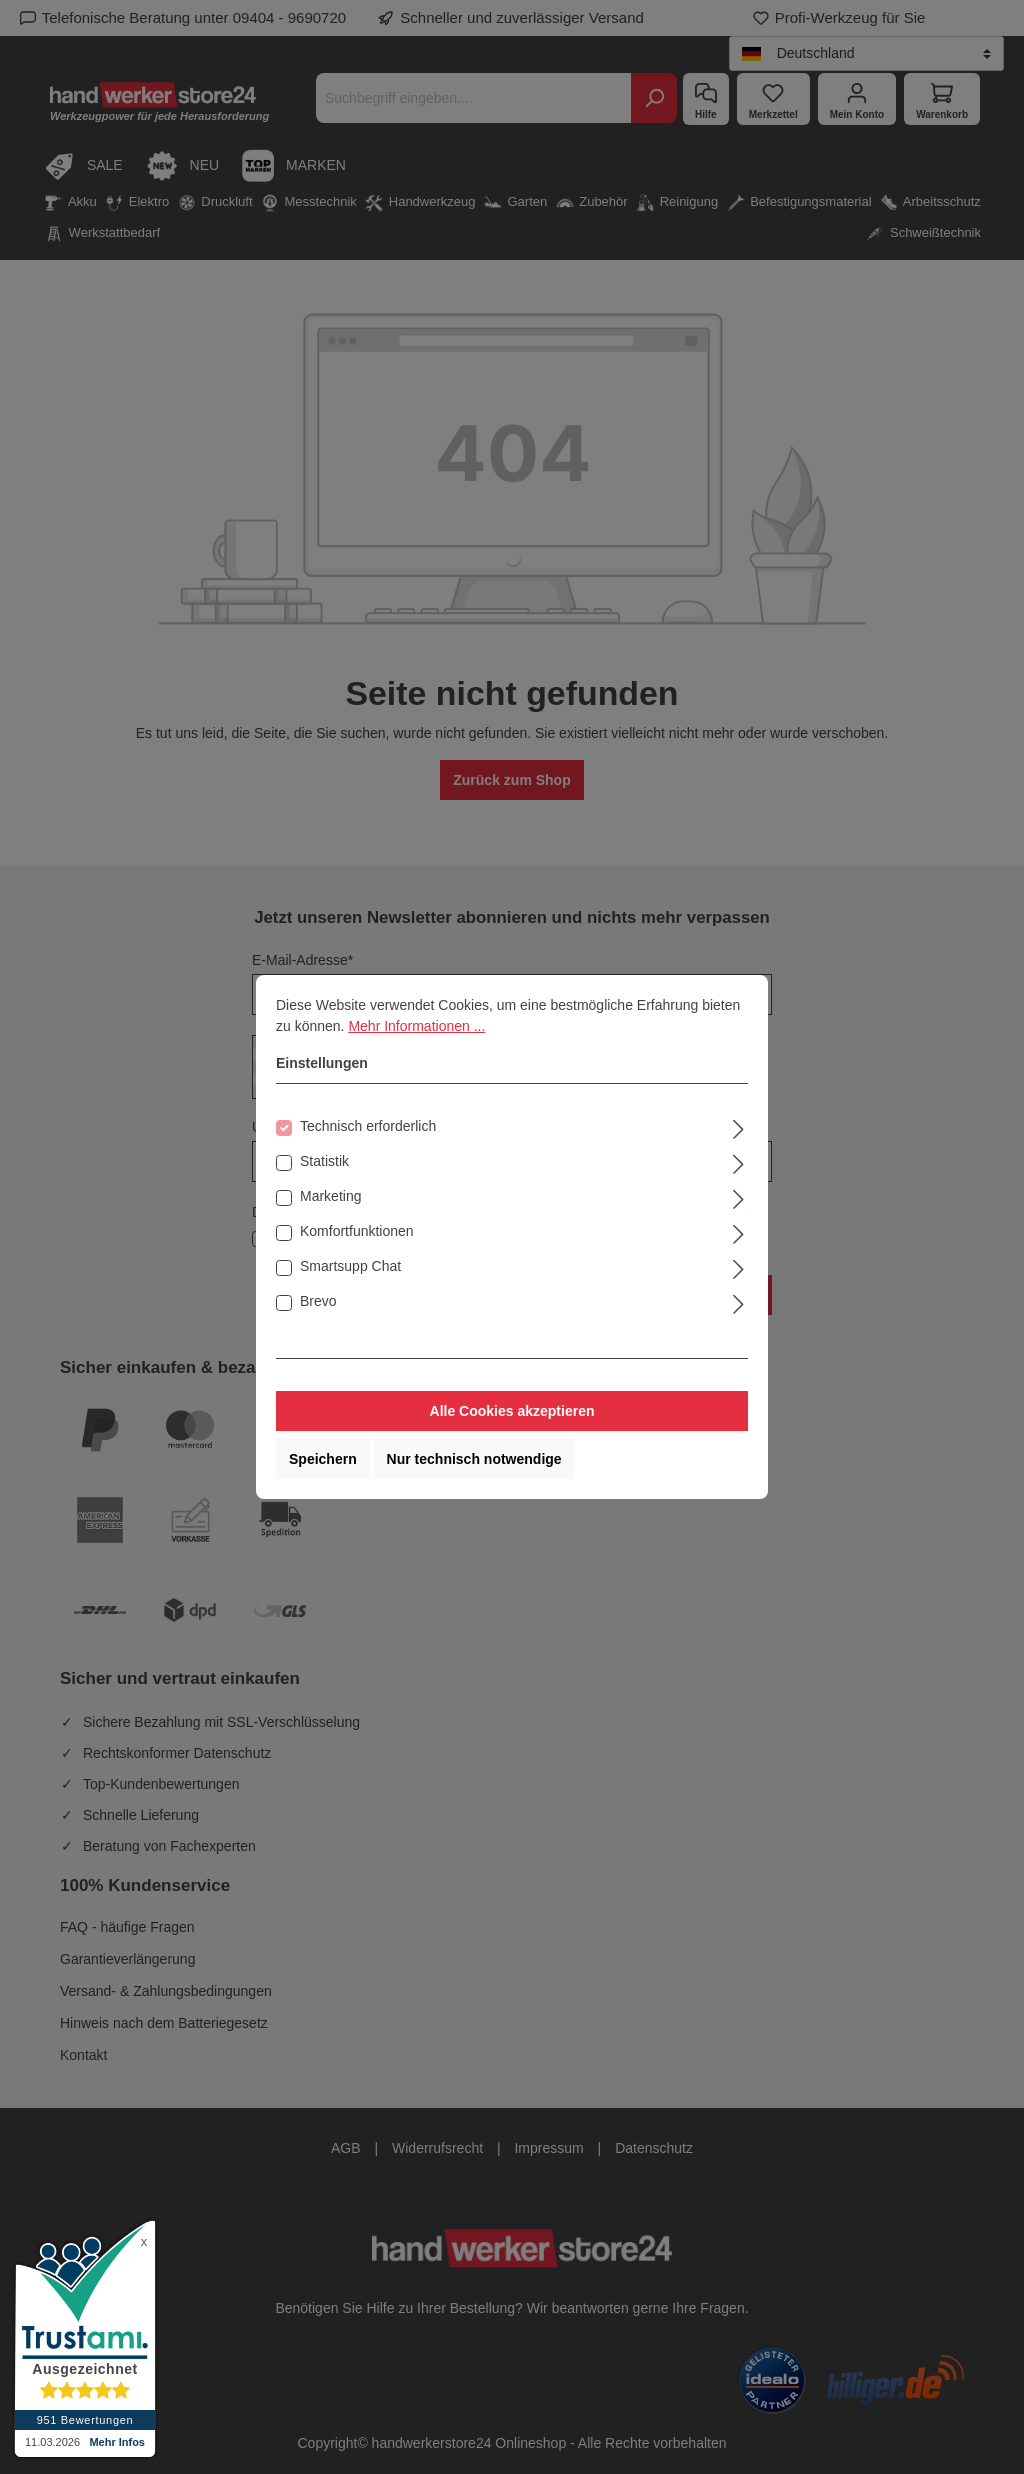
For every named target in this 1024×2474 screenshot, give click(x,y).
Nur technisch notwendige (474, 1459)
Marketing (330, 1196)
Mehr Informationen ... (416, 1026)
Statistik (324, 1161)
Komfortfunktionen (357, 1231)
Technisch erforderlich (368, 1126)
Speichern (323, 1459)
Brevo (318, 1301)
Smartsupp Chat (350, 1266)
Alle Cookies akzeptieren (512, 1411)
